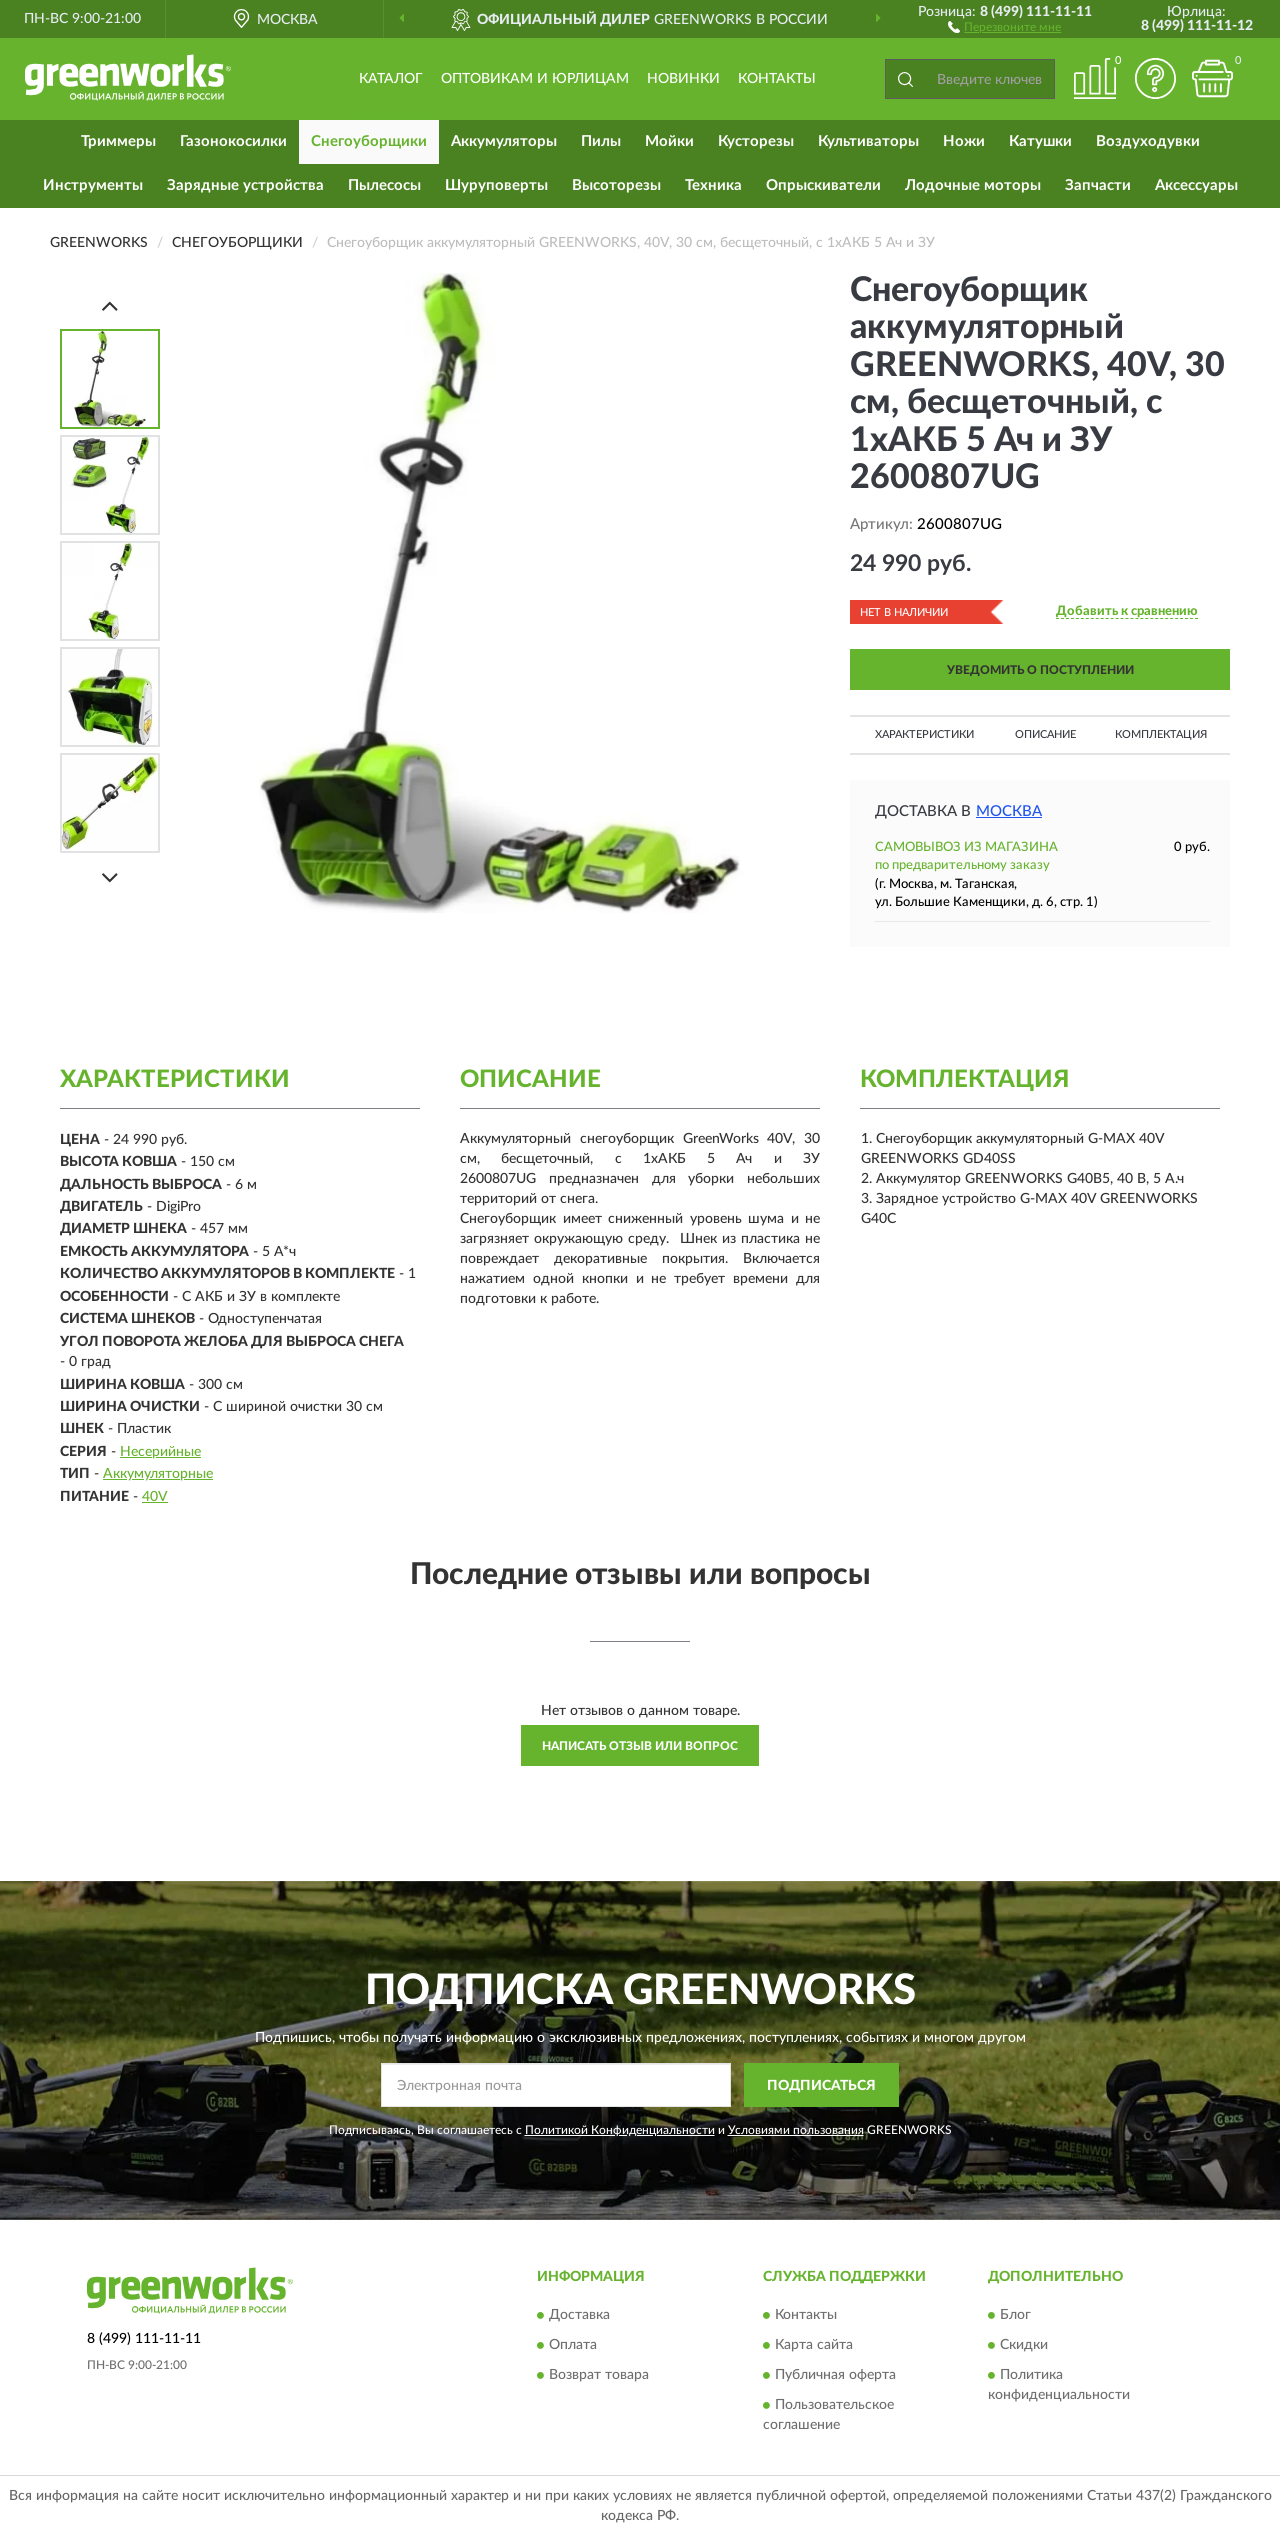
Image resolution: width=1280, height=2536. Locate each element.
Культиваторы (868, 141)
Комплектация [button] (1161, 734)
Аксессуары (1196, 185)
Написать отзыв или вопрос (640, 1746)
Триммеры (118, 141)
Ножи (964, 141)
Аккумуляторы (504, 141)
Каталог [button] (391, 79)
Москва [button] (1009, 811)
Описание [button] (1045, 734)
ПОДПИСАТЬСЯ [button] (821, 2086)
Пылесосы (384, 185)
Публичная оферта (835, 2375)
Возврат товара (599, 2375)
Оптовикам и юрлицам (535, 79)
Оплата (573, 2345)
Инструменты (93, 185)
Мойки (669, 141)
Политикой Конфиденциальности (620, 2130)
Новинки (683, 79)
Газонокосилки (233, 141)
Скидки (1024, 2345)
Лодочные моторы (973, 185)
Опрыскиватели (823, 185)
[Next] (110, 877)
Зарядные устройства (245, 185)
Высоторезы (616, 185)
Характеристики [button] (924, 734)
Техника (713, 185)
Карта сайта (814, 2345)
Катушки (1040, 141)
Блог (1015, 2315)
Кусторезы (756, 141)
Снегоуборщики (369, 141)
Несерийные (160, 1452)
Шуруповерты (496, 185)
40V (155, 1497)
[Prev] (110, 305)
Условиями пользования (796, 2130)
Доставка (579, 2315)
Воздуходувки (1148, 141)
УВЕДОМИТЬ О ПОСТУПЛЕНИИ (1040, 670)
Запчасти (1098, 185)
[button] (1004, 26)
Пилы (601, 141)
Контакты (777, 79)
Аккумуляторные (158, 1474)
